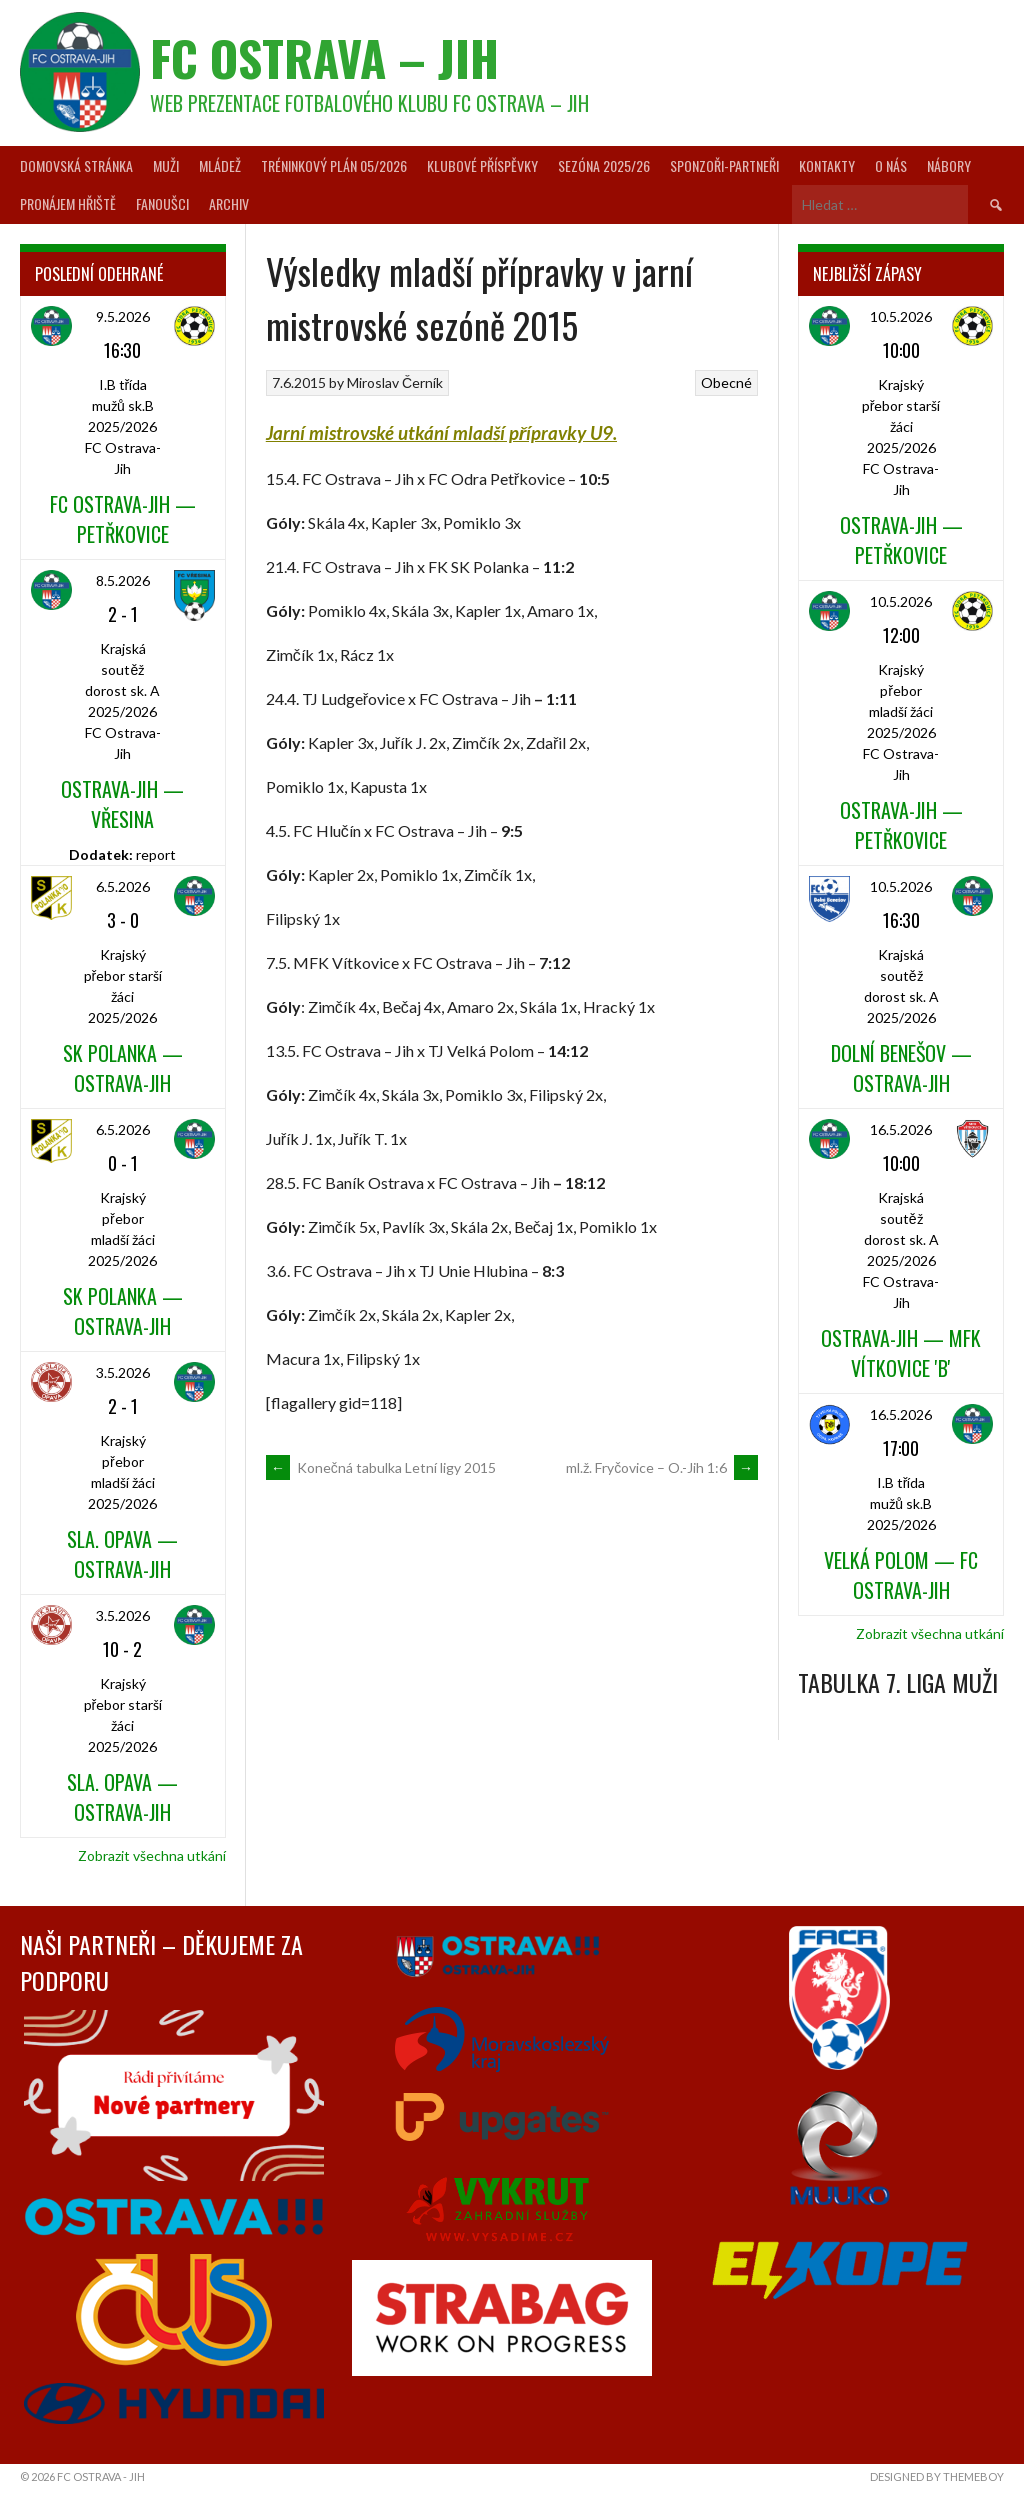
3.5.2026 (123, 1372)
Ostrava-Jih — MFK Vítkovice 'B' (901, 1353)
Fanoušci (162, 203)
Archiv (229, 203)
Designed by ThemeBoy (937, 2476)
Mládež (220, 165)
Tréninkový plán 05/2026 (334, 165)
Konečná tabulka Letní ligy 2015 (381, 1467)
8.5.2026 (123, 580)
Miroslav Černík (395, 382)
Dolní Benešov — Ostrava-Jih (901, 1068)
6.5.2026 (123, 886)
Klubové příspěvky (482, 165)
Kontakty (827, 165)
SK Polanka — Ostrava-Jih (123, 1068)
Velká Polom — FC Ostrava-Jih (901, 1575)
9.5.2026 (123, 316)
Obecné (726, 382)
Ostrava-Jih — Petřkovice (901, 540)
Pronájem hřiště (68, 203)
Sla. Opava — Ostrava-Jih (122, 1554)
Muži (166, 165)
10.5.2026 (901, 316)
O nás (891, 165)
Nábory (949, 165)
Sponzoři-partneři (724, 165)
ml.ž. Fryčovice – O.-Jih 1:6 (662, 1467)
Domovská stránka (76, 165)
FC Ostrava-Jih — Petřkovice (123, 519)
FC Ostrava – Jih (324, 57)
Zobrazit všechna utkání (152, 1855)
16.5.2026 (901, 1129)
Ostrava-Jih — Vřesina (122, 804)
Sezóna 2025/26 (604, 165)
